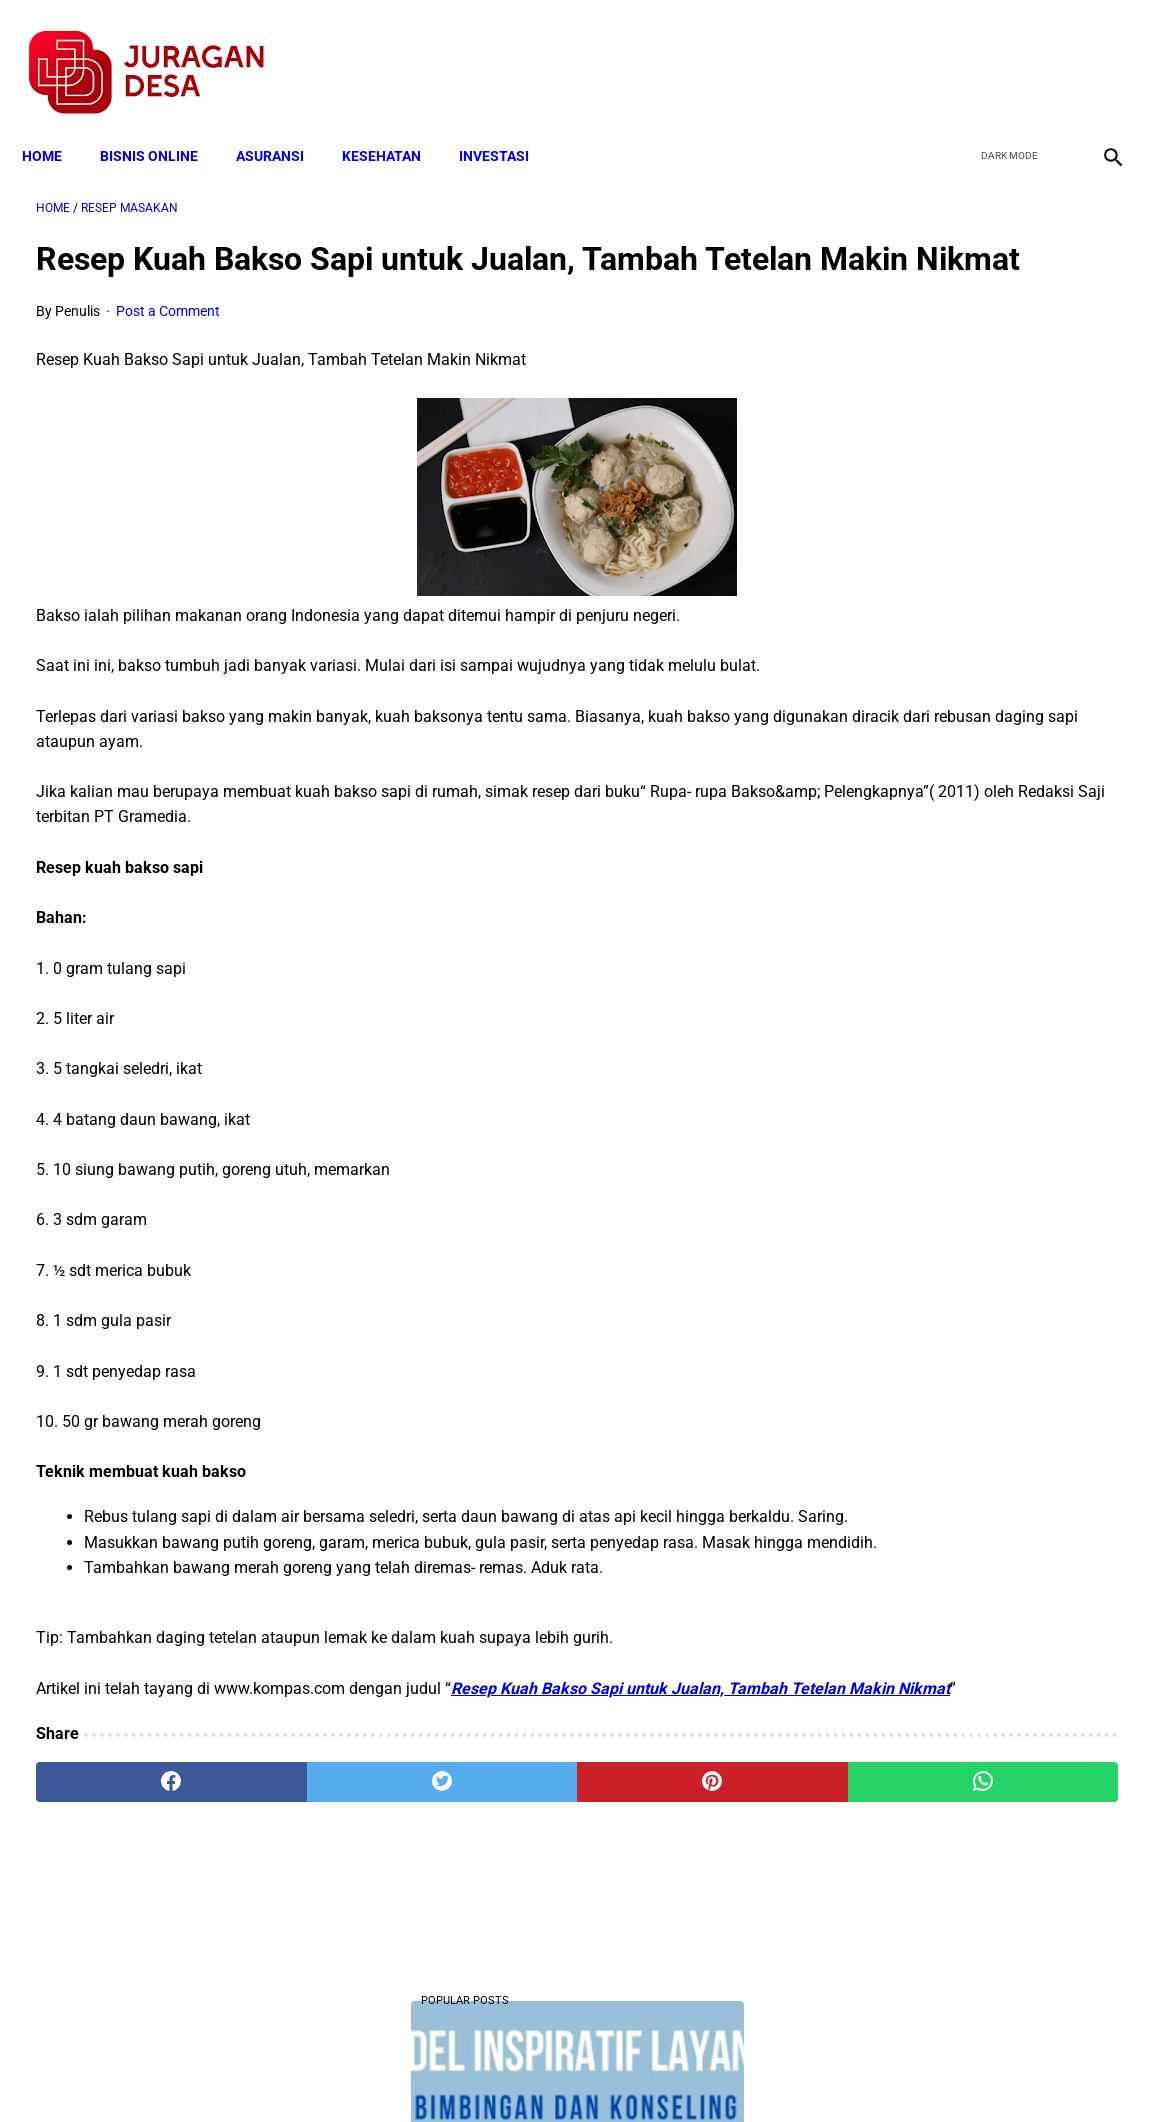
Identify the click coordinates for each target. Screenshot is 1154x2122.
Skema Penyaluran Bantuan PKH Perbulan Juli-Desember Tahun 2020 (965, 1200)
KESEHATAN (395, 122)
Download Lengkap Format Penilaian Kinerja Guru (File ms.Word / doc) (945, 876)
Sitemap (643, 2071)
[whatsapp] (669, 1888)
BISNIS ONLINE (163, 122)
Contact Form (732, 2071)
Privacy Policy (471, 2071)
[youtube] (1049, 51)
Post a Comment (168, 342)
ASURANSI (284, 122)
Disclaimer (566, 2071)
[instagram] (1096, 51)
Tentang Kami (838, 2071)
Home (56, 122)
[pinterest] (488, 1888)
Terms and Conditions (340, 2071)
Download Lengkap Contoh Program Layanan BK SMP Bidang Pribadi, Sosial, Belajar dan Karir (969, 400)
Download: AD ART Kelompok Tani (971, 649)
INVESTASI (508, 122)
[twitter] (1002, 51)
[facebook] (955, 51)
